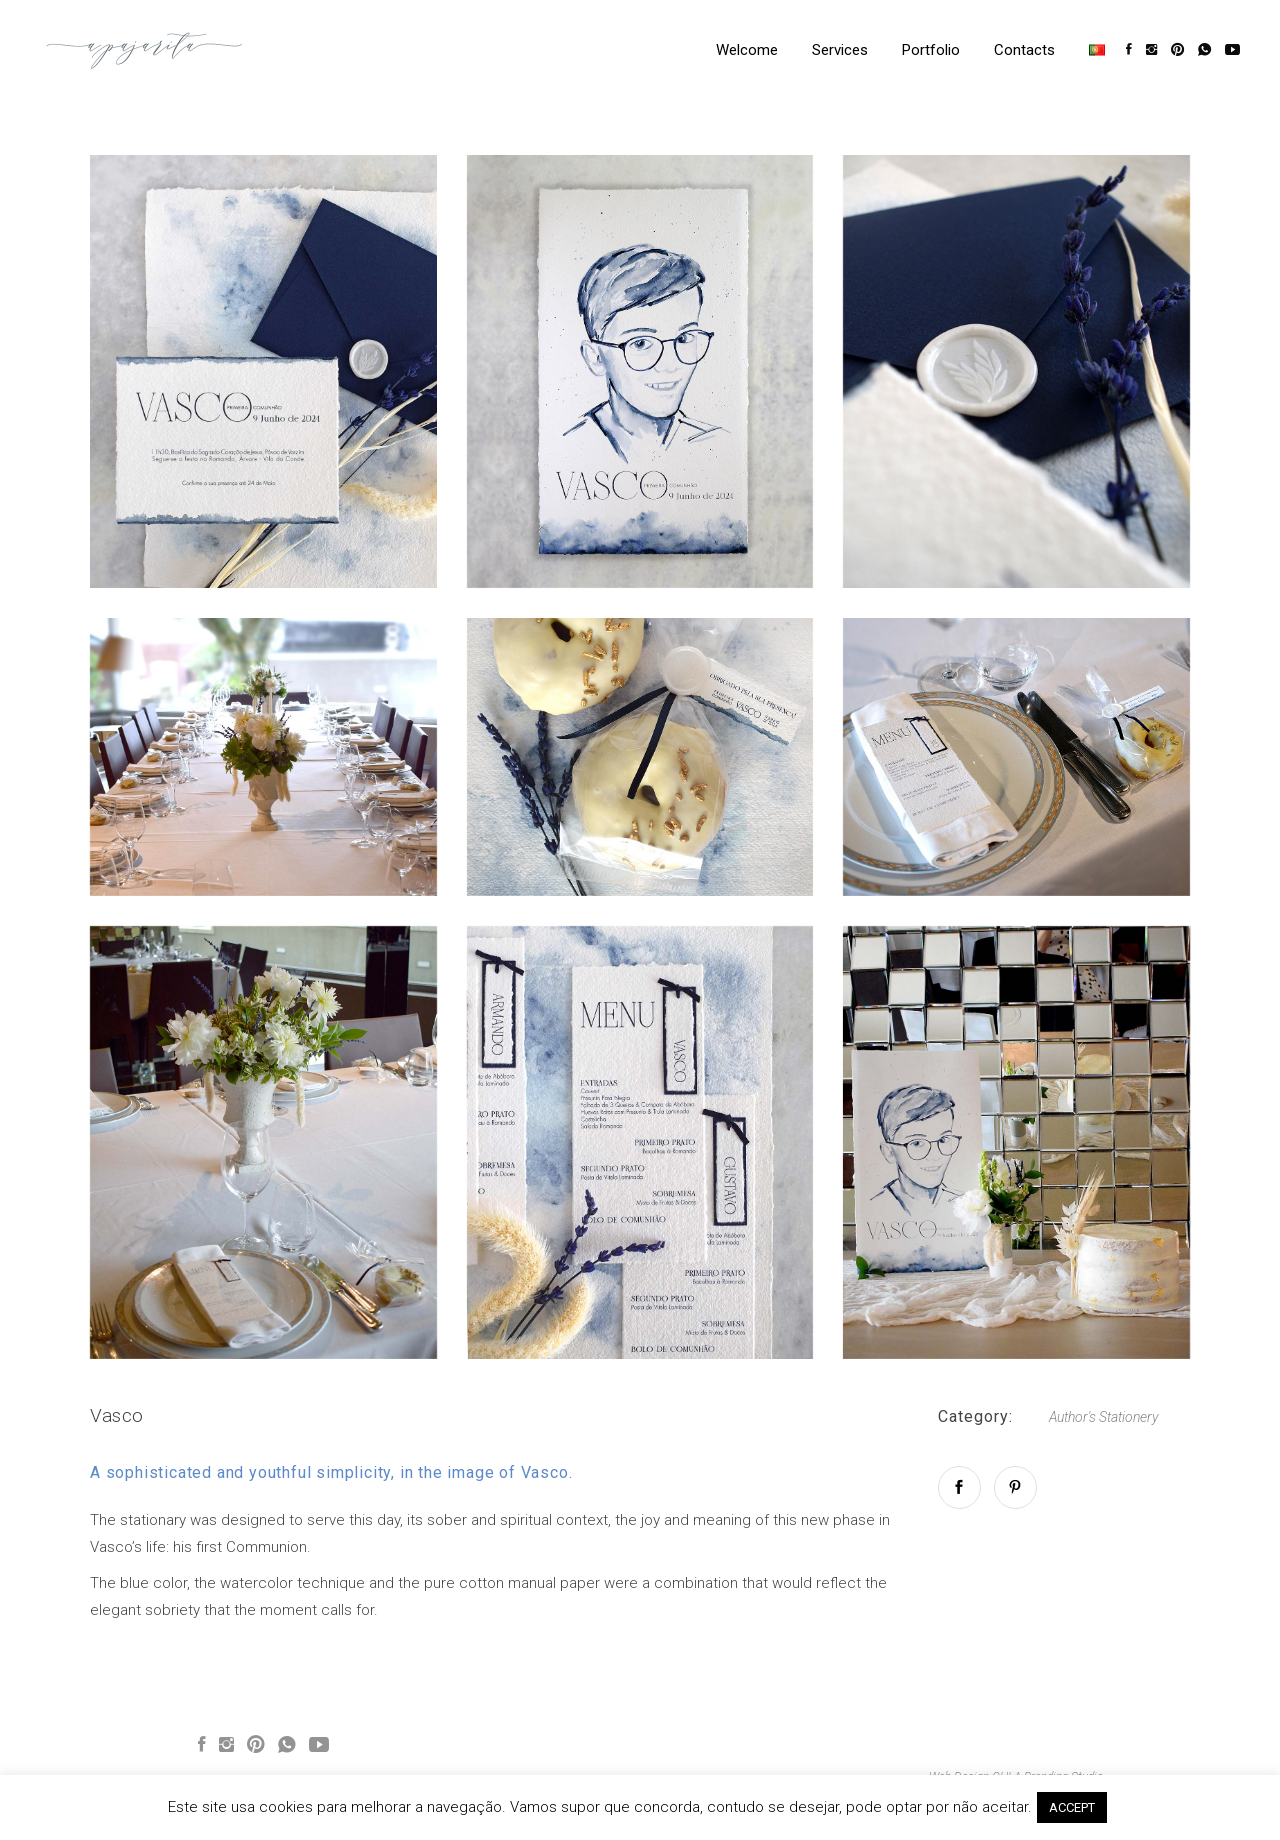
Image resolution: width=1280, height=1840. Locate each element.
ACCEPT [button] (1072, 1807)
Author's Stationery (1103, 1417)
